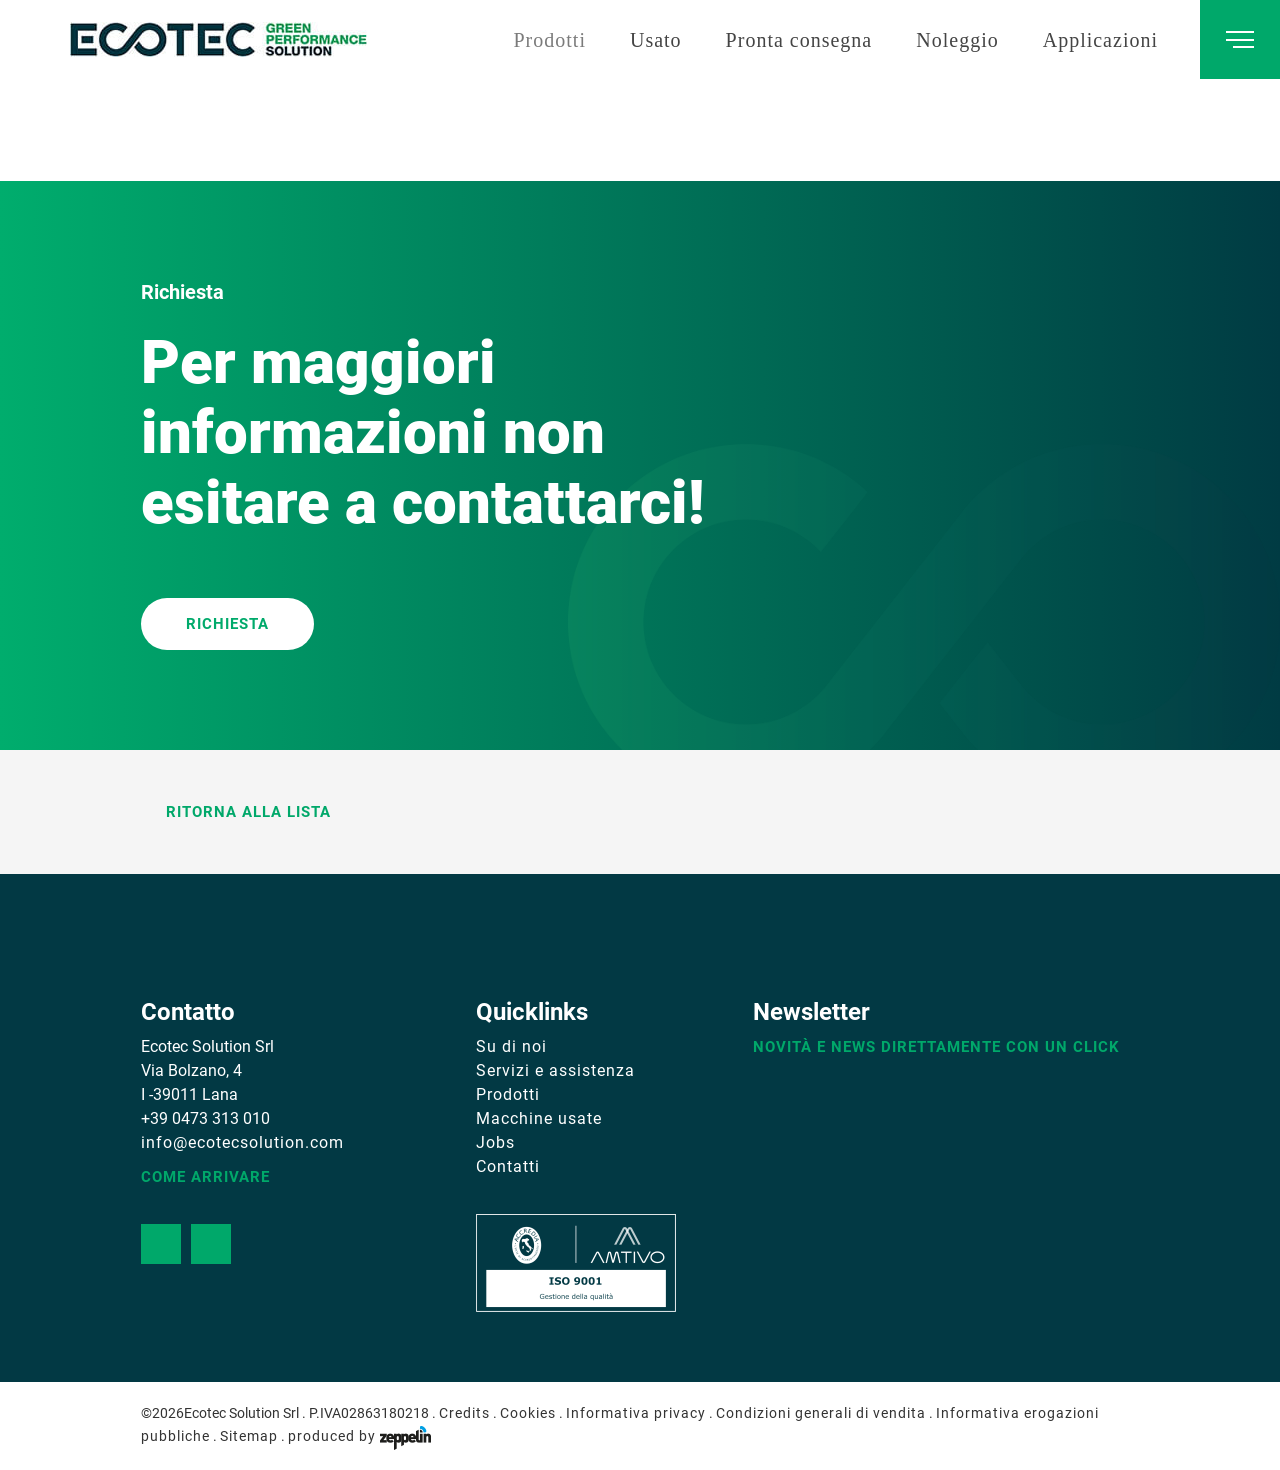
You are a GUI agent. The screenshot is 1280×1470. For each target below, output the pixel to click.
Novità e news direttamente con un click (936, 1047)
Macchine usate (539, 1118)
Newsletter (811, 1012)
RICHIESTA (227, 624)
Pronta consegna (799, 40)
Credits (464, 1413)
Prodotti (549, 40)
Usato (656, 40)
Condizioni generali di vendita (821, 1413)
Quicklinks (532, 1012)
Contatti (508, 1166)
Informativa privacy (636, 1413)
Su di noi (511, 1046)
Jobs (495, 1142)
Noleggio (957, 40)
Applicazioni (1100, 40)
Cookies (528, 1413)
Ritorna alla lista (236, 812)
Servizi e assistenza (555, 1070)
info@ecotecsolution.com (242, 1142)
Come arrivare (205, 1177)
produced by (359, 1436)
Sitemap (249, 1436)
